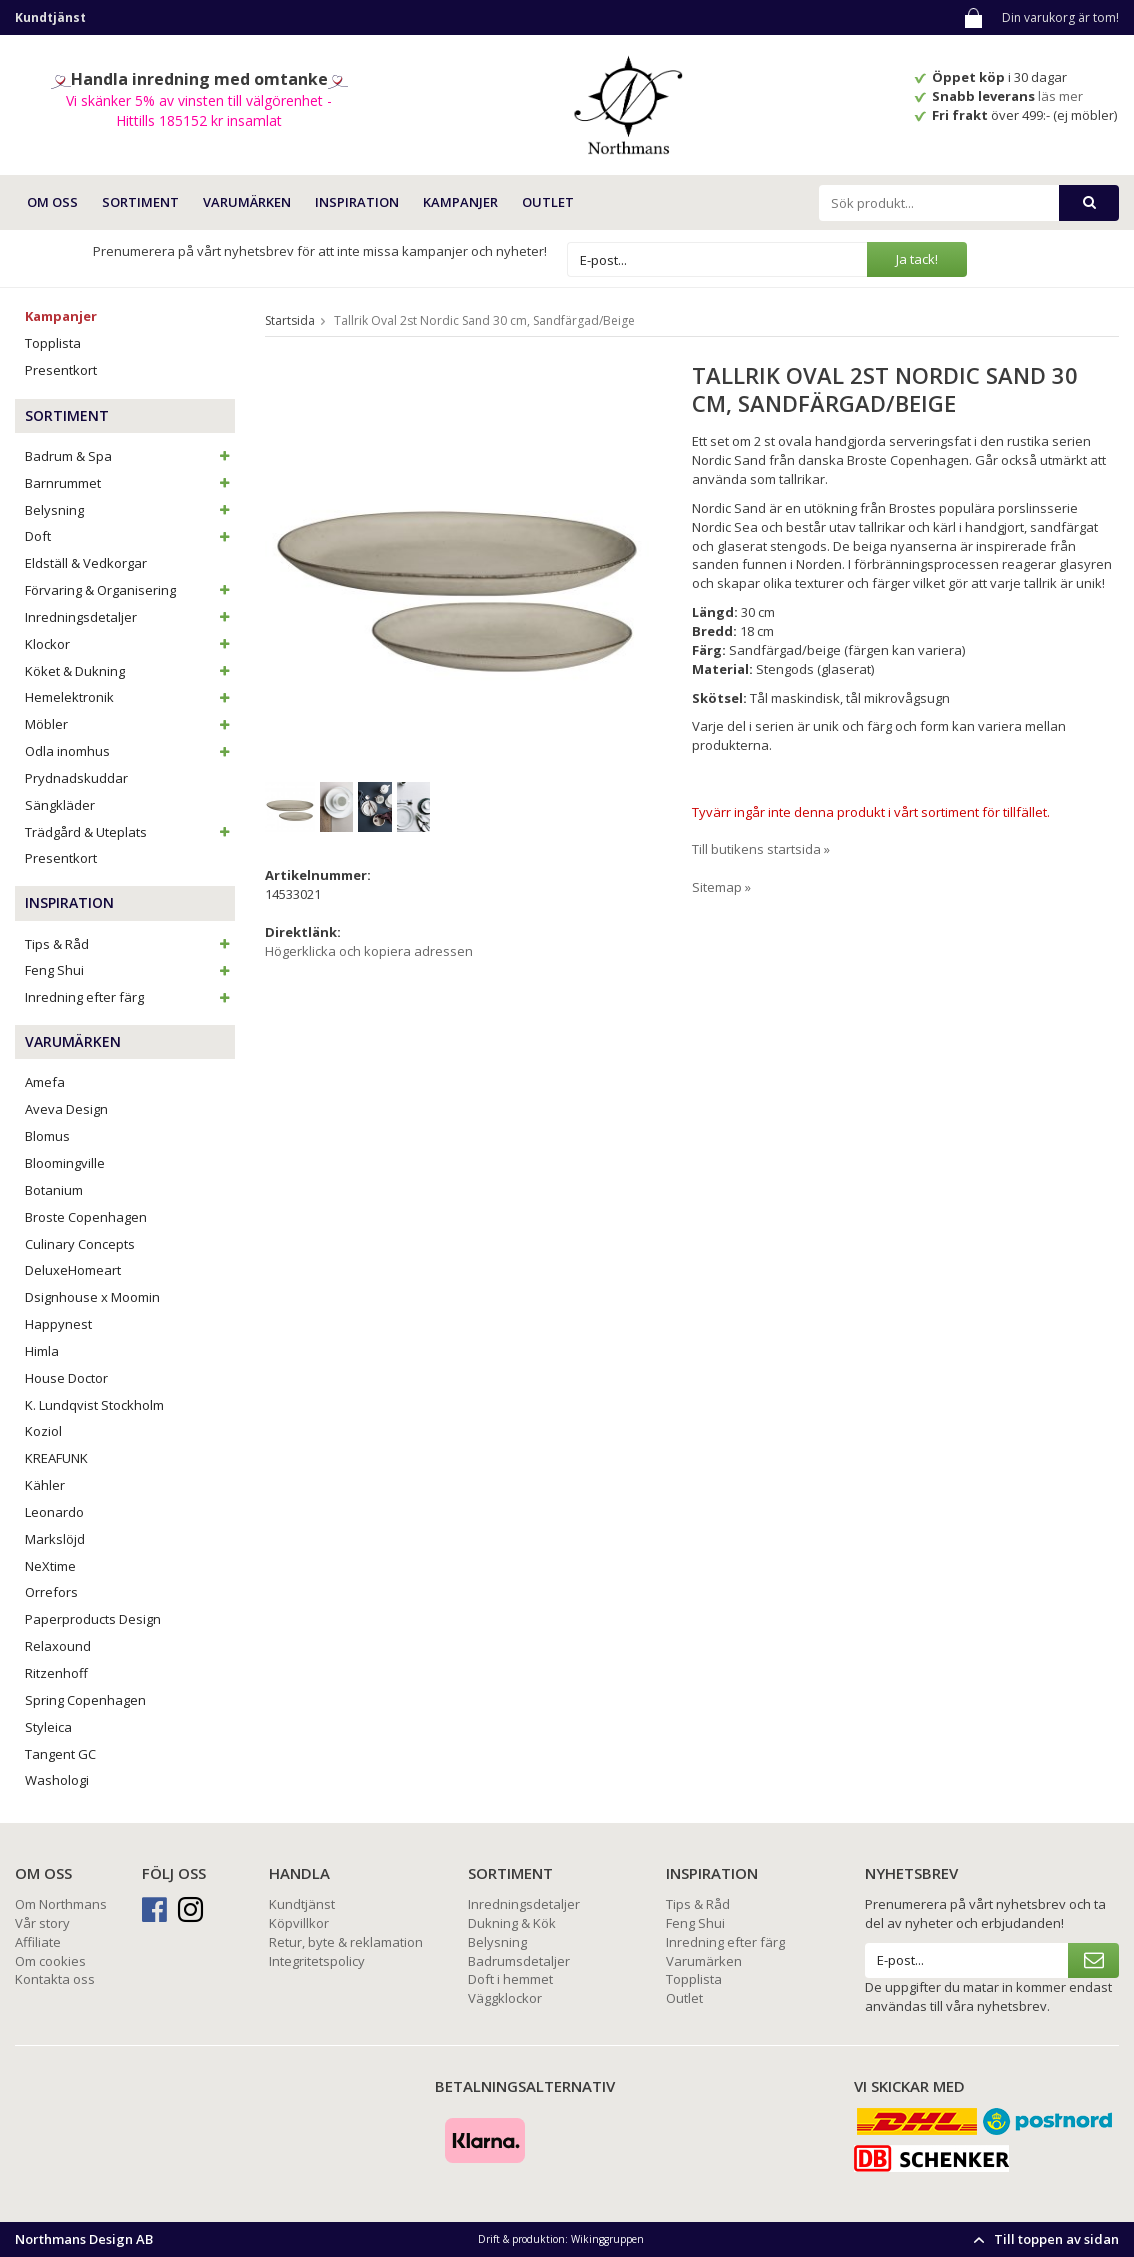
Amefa (45, 1082)
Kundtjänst (302, 1904)
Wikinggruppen (607, 2239)
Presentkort (61, 370)
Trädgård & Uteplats (130, 832)
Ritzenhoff (56, 1673)
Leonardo (54, 1512)
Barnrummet (130, 483)
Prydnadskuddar (76, 778)
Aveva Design (66, 1109)
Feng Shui (130, 970)
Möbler (130, 724)
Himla (42, 1351)
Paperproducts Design (93, 1619)
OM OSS (52, 202)
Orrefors (51, 1592)
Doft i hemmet (510, 1979)
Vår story (42, 1923)
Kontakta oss (55, 1979)
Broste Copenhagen (86, 1217)
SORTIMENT (140, 202)
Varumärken (704, 1961)
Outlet (548, 202)
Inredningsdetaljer (130, 617)
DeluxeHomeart (73, 1270)
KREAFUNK (56, 1458)
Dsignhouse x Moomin (92, 1297)
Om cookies (50, 1961)
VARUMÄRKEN (247, 202)
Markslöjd (55, 1539)
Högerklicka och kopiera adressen (369, 951)
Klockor (130, 644)
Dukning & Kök (512, 1923)
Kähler (45, 1485)
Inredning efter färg (130, 997)
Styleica (48, 1727)
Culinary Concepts (80, 1244)
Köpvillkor (299, 1923)
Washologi (57, 1780)
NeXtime (50, 1566)
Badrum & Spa (130, 456)
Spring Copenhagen (85, 1700)
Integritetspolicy (317, 1961)
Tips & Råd (130, 944)
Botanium (54, 1190)
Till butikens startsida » (761, 849)
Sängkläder (60, 805)
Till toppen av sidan (1043, 2239)
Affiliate (38, 1942)
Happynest (58, 1324)
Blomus (47, 1136)
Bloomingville (65, 1163)
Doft (130, 536)
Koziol (43, 1431)
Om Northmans (61, 1904)
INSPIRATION (357, 202)
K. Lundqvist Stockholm (94, 1405)
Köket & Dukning (130, 671)
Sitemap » (721, 887)
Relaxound (58, 1646)
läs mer (1062, 96)
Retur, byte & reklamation (346, 1942)
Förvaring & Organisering (130, 590)
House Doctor (66, 1378)
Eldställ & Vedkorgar (86, 563)
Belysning (130, 510)
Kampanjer (460, 202)
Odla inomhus (130, 751)
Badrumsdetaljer (519, 1961)
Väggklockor (505, 1998)
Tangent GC (60, 1754)
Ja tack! (917, 259)
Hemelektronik (130, 697)
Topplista (53, 343)
